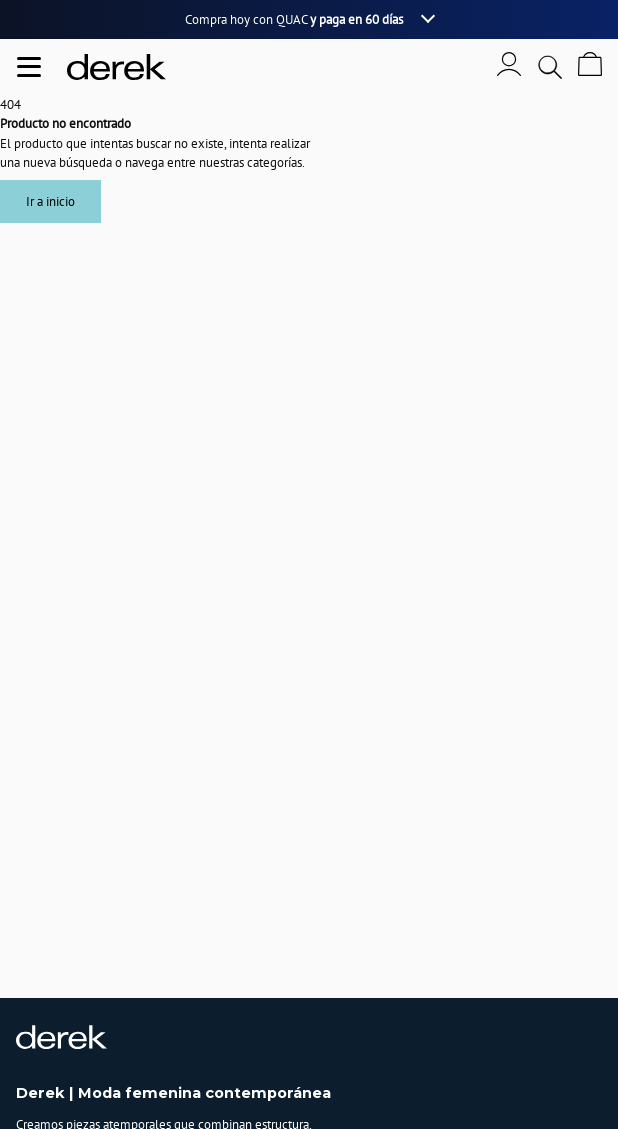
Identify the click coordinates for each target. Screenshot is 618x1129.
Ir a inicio (50, 201)
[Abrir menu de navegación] (29, 67)
